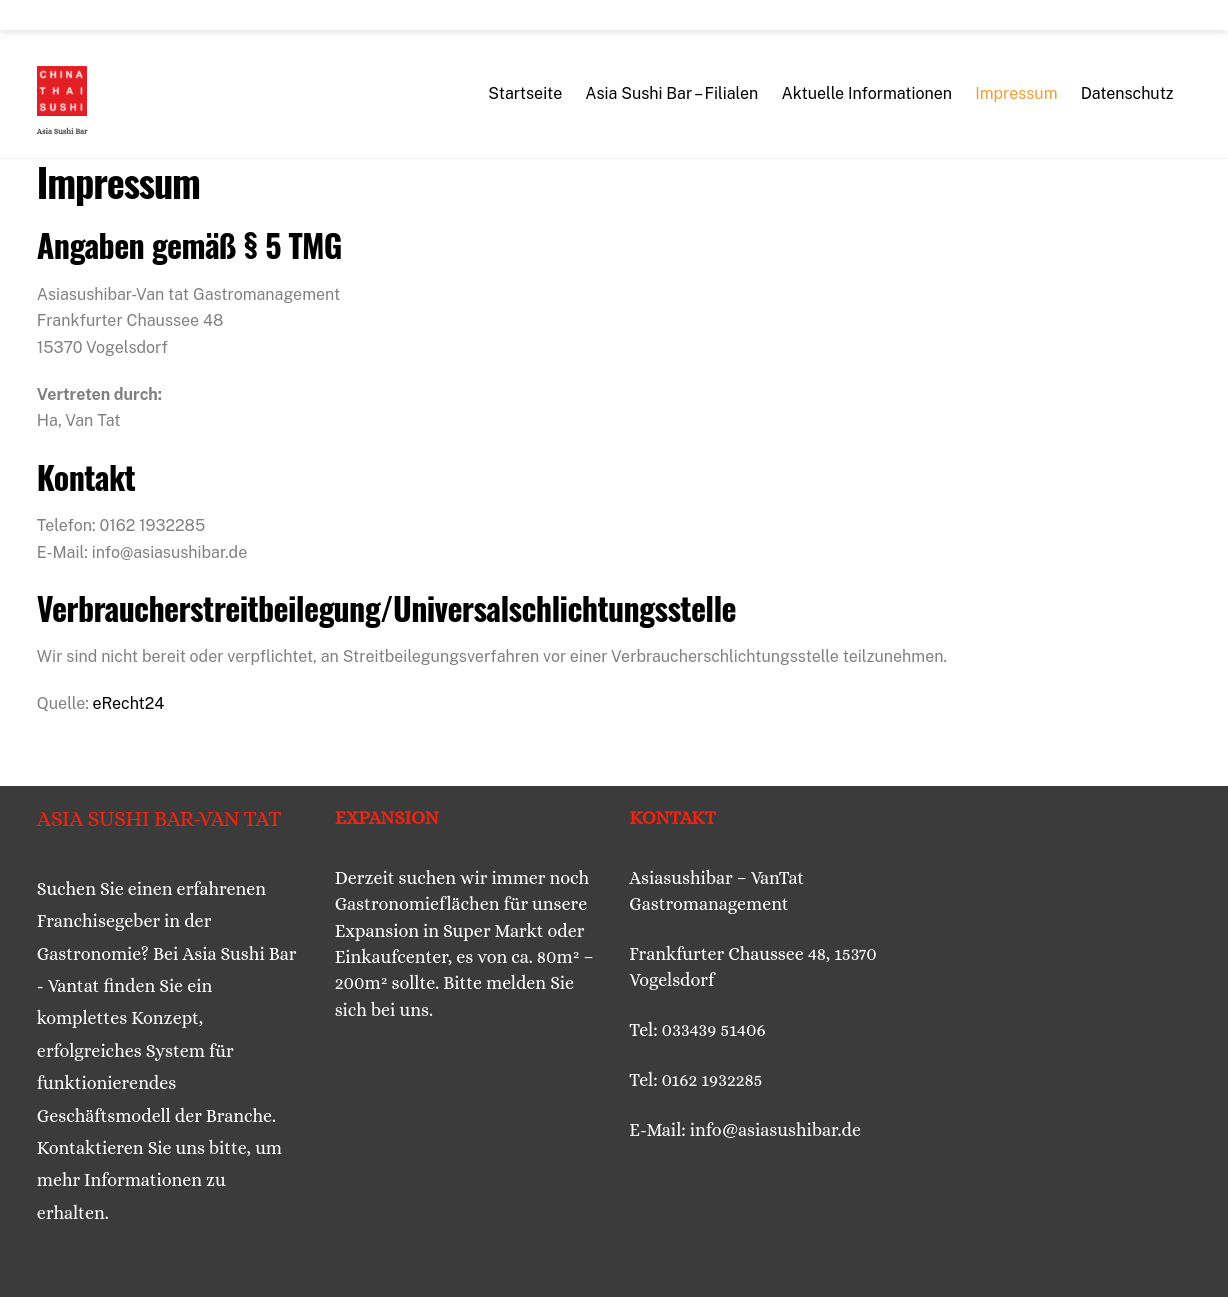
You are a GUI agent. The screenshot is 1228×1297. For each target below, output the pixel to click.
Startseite (525, 93)
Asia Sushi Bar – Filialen (671, 93)
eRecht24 (128, 703)
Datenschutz (1127, 93)
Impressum (1016, 93)
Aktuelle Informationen (866, 93)
